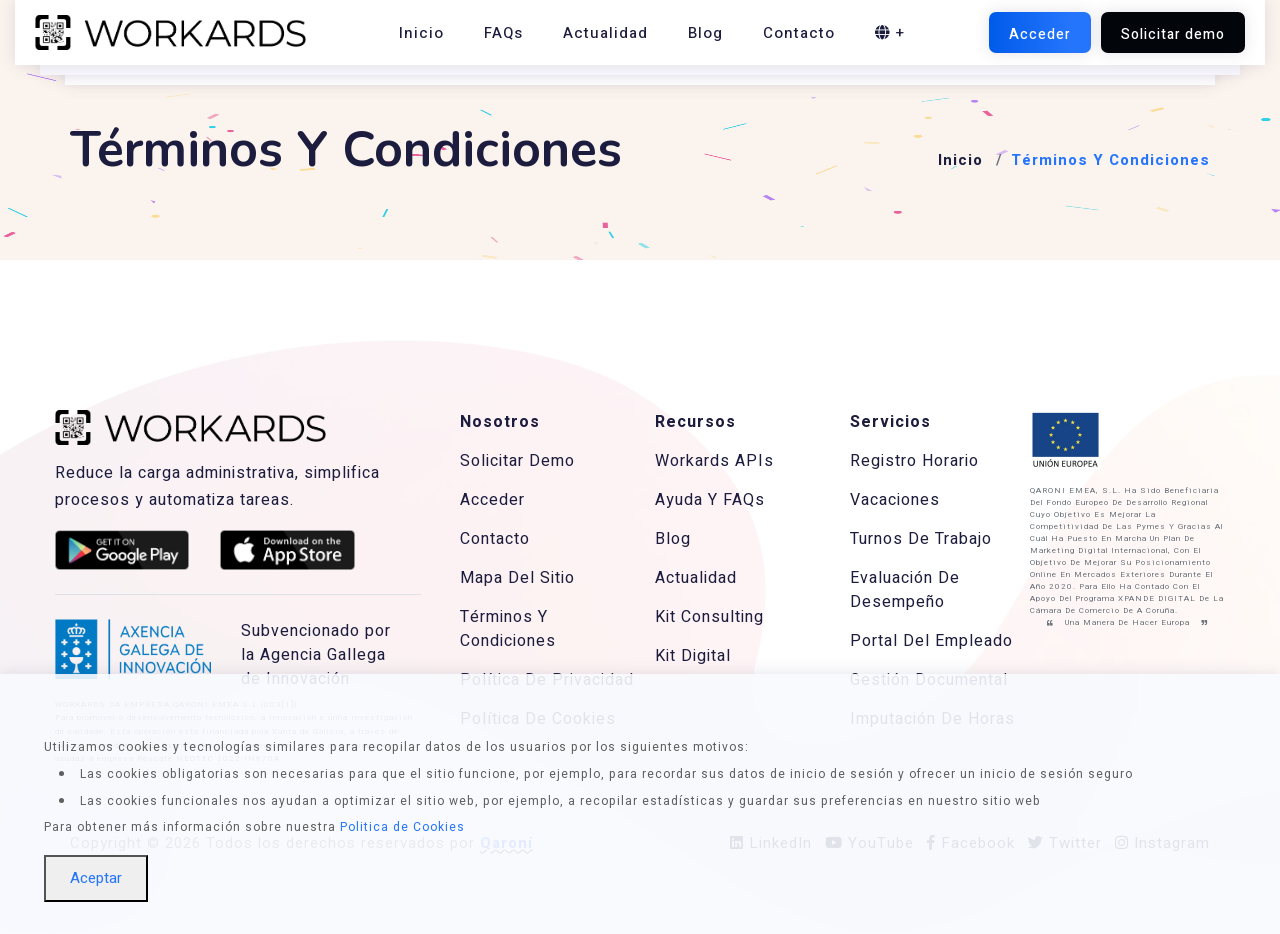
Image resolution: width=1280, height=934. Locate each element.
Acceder (492, 500)
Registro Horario (914, 461)
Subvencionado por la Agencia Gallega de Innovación (316, 655)
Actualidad (605, 33)
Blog (705, 33)
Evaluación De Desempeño (905, 590)
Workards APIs (714, 461)
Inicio (421, 33)
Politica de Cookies (402, 827)
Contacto (799, 33)
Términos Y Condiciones (508, 629)
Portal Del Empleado (931, 641)
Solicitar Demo (517, 461)
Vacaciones (895, 500)
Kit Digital (693, 656)
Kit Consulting (709, 617)
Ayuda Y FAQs (710, 500)
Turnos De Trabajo (921, 539)
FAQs (503, 33)
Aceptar (96, 878)
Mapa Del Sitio (517, 578)
